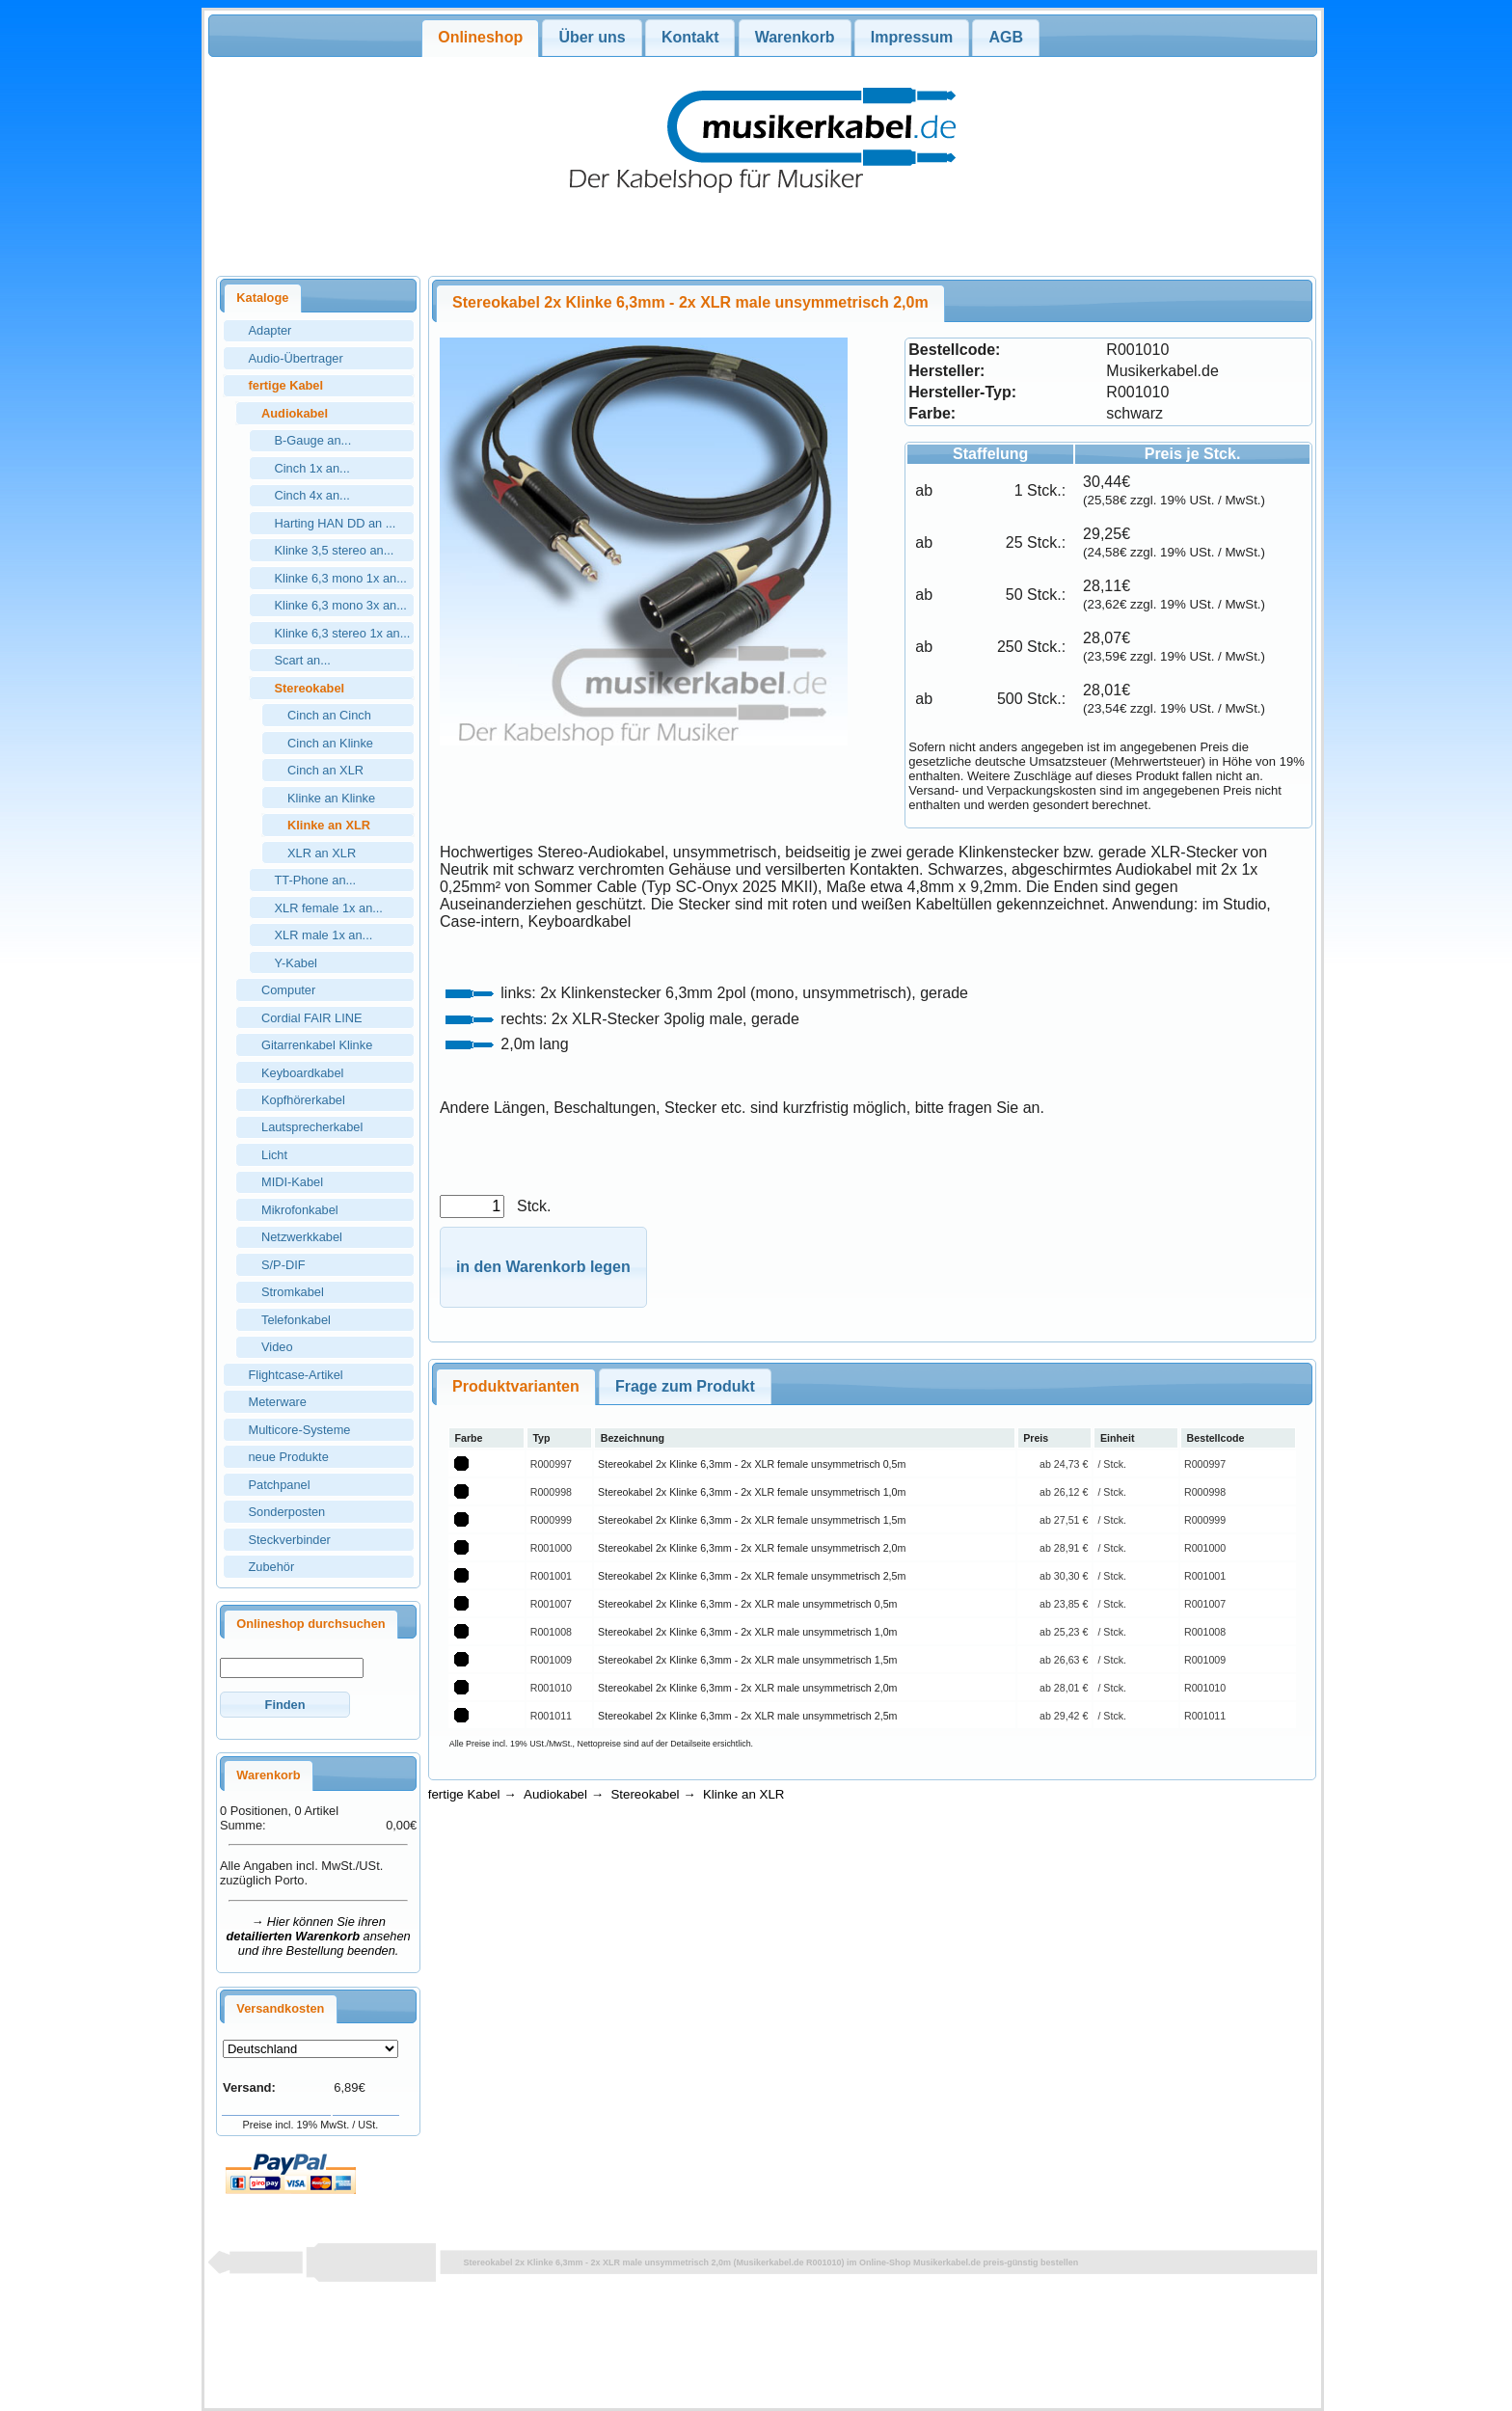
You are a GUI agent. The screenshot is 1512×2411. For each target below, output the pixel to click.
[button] (285, 1705)
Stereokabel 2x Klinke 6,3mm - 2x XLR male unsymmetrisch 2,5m (747, 1715)
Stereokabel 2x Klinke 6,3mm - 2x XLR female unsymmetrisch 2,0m (751, 1548)
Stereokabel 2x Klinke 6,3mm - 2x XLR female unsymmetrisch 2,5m (751, 1576)
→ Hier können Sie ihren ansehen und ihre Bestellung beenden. (319, 1936)
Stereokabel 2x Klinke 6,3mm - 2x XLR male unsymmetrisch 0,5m (747, 1604)
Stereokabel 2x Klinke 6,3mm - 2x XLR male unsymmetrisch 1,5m (747, 1660)
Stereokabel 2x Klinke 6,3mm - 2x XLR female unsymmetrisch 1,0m (751, 1492)
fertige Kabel (464, 1794)
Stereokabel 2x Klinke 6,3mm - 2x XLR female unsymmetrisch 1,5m (751, 1520)
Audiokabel (555, 1794)
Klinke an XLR (743, 1794)
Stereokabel (644, 1794)
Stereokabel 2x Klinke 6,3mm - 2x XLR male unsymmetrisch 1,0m (747, 1632)
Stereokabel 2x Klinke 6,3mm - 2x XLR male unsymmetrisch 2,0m (747, 1687)
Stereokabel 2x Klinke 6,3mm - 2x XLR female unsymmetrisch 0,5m (751, 1464)
